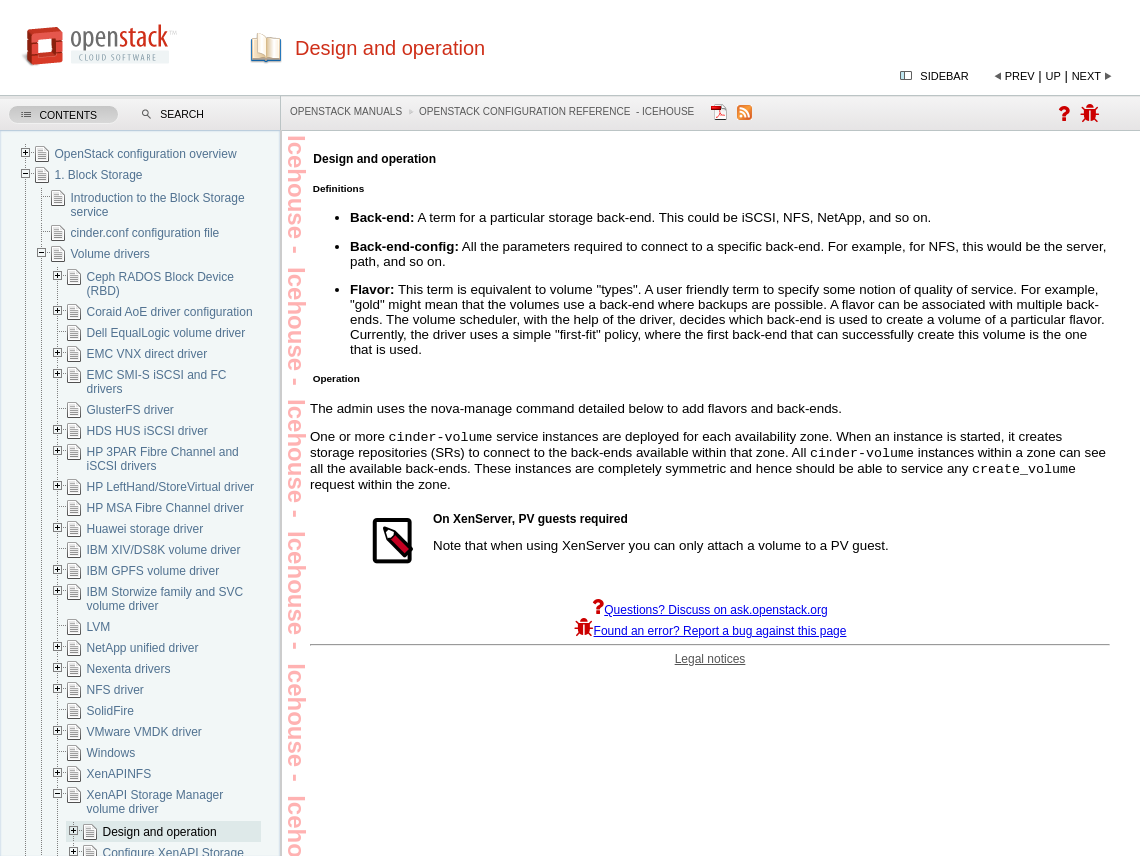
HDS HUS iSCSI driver (146, 431)
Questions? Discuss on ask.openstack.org (709, 616)
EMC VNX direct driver (146, 354)
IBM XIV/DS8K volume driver (163, 550)
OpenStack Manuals (346, 111)
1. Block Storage (98, 175)
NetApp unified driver (142, 648)
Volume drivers (109, 254)
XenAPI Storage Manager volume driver (154, 802)
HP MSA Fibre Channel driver (164, 508)
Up (1053, 76)
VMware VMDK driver (143, 732)
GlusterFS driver (129, 410)
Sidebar (944, 76)
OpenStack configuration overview (145, 154)
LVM (98, 627)
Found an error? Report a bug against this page (710, 637)
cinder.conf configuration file (144, 233)
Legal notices (710, 665)
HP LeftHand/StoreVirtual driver (170, 487)
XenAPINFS (118, 774)
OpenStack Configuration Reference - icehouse (556, 111)
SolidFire (109, 711)
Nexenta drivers (128, 669)
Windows (110, 753)
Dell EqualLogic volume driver (165, 333)
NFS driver (114, 690)
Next (1086, 76)
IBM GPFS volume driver (152, 571)
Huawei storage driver (144, 529)
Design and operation (159, 832)
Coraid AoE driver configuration (169, 312)
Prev (1020, 76)
